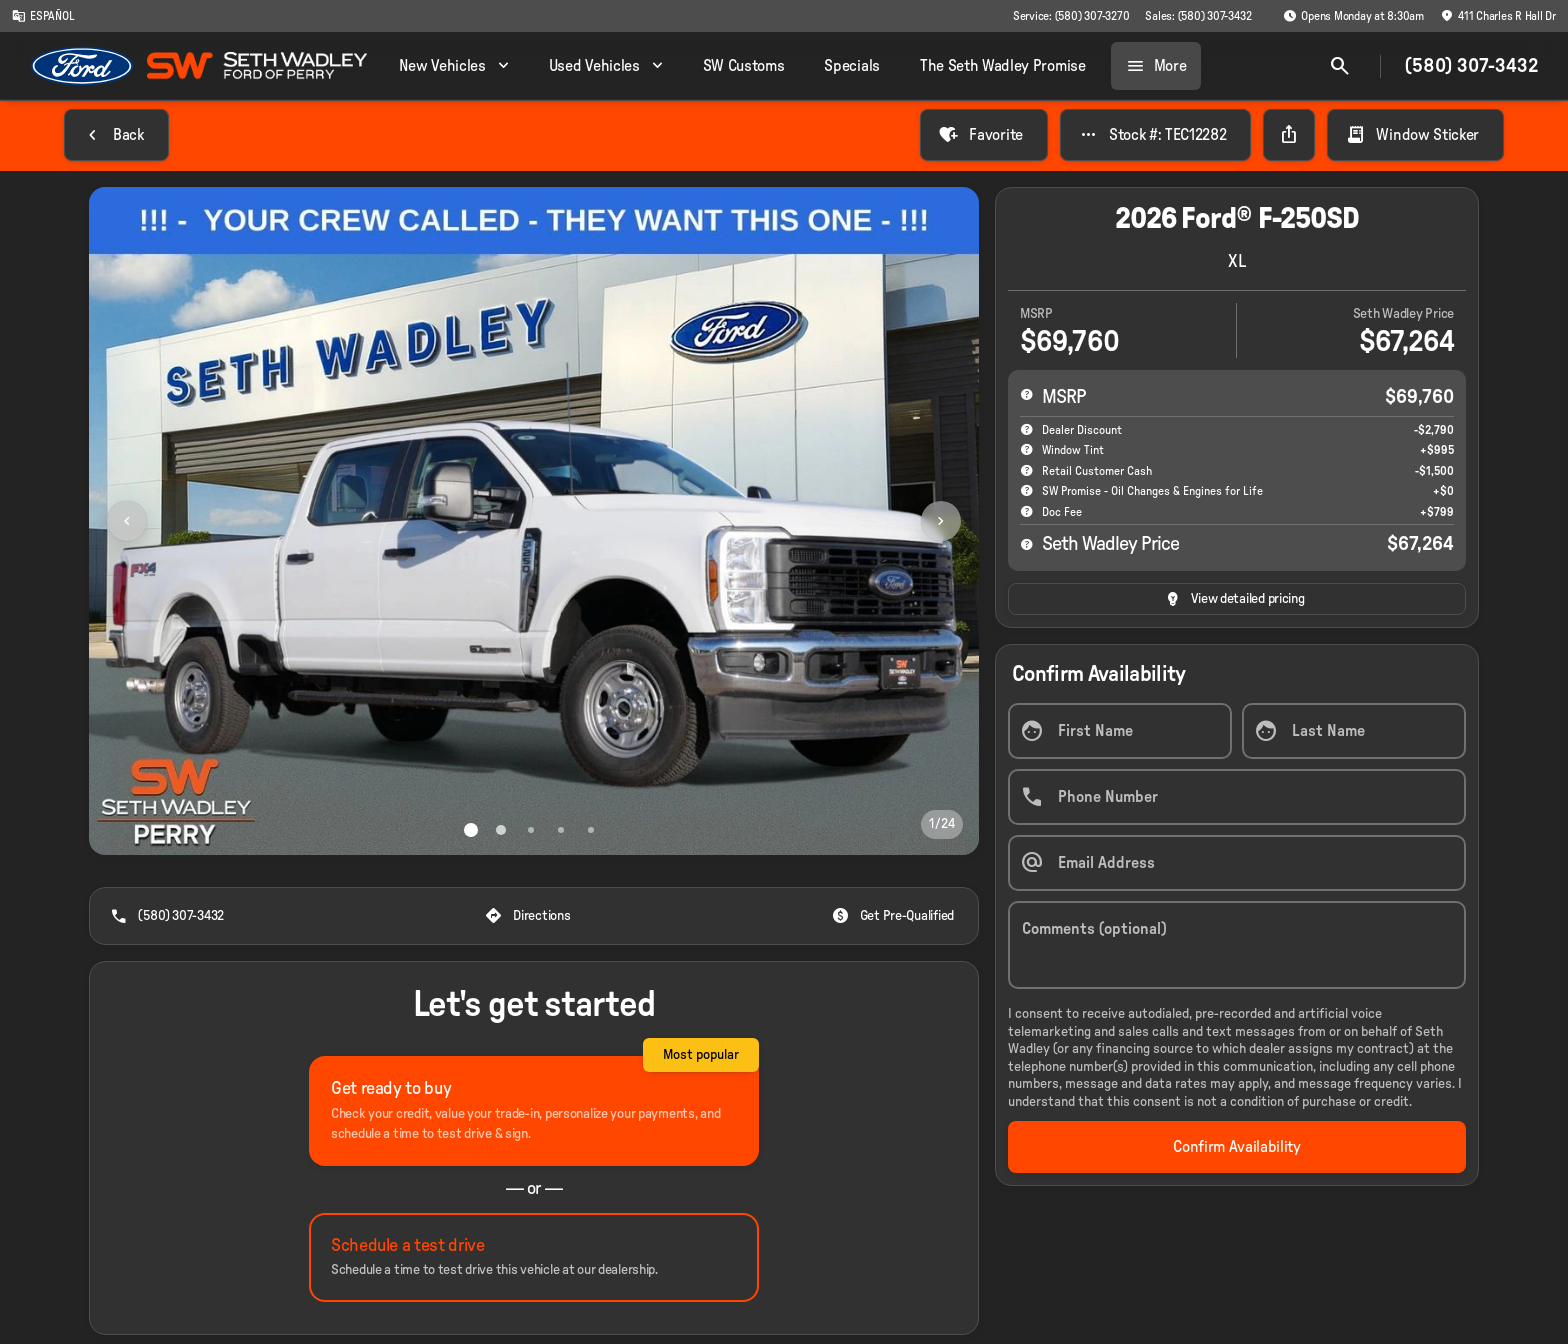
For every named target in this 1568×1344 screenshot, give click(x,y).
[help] (1027, 511)
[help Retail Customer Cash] (1027, 470)
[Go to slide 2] (501, 830)
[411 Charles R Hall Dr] (1498, 16)
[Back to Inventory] (116, 135)
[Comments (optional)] (1237, 945)
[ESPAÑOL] (43, 16)
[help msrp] (1027, 394)
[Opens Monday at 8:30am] (1353, 16)
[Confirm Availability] (1237, 1147)
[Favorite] (983, 135)
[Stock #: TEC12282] (1156, 135)
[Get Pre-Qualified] (895, 916)
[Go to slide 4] (561, 830)
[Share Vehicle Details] (1289, 135)
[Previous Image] (127, 521)
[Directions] (529, 916)
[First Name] (1120, 731)
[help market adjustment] (1027, 429)
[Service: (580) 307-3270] (1071, 16)
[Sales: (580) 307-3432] (1198, 16)
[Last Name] (1354, 731)
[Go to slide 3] (531, 830)
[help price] (1027, 544)
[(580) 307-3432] (169, 916)
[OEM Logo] (82, 66)
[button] (156, 521)
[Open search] (1340, 66)
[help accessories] (1027, 449)
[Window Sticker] (1415, 135)
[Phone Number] (1237, 797)
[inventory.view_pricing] (1237, 599)
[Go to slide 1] (471, 830)
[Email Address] (1237, 863)
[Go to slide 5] (591, 830)
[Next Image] (941, 521)
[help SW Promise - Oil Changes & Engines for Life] (1027, 490)
